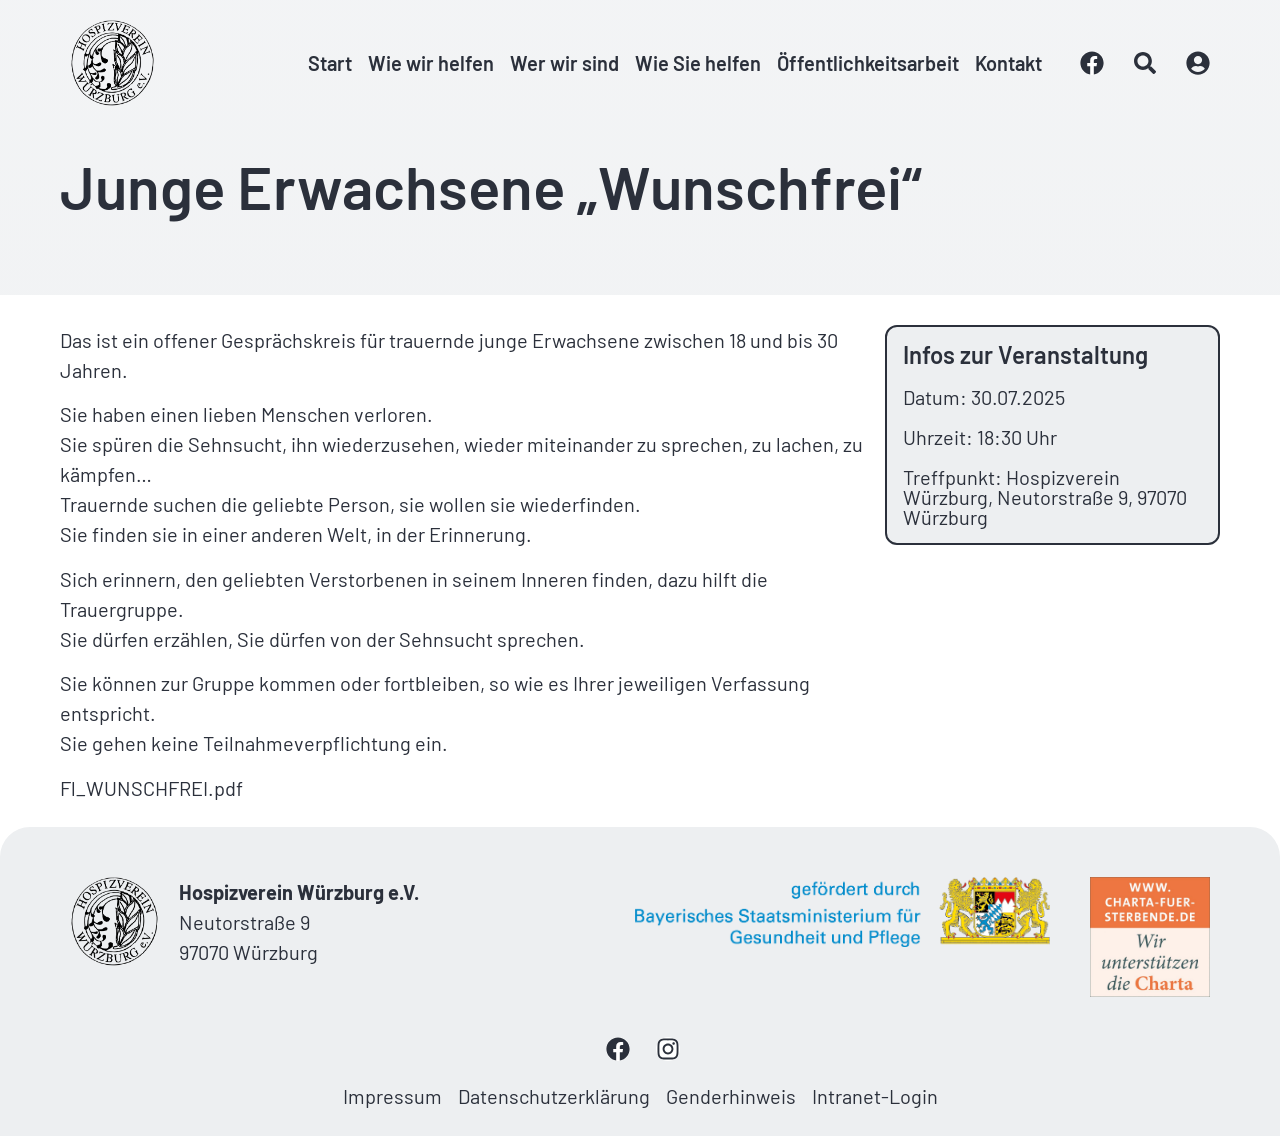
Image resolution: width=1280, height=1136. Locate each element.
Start (330, 63)
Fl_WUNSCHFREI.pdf (151, 788)
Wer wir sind (564, 63)
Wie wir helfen (431, 63)
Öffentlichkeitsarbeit (868, 63)
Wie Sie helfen (698, 63)
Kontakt (1008, 63)
